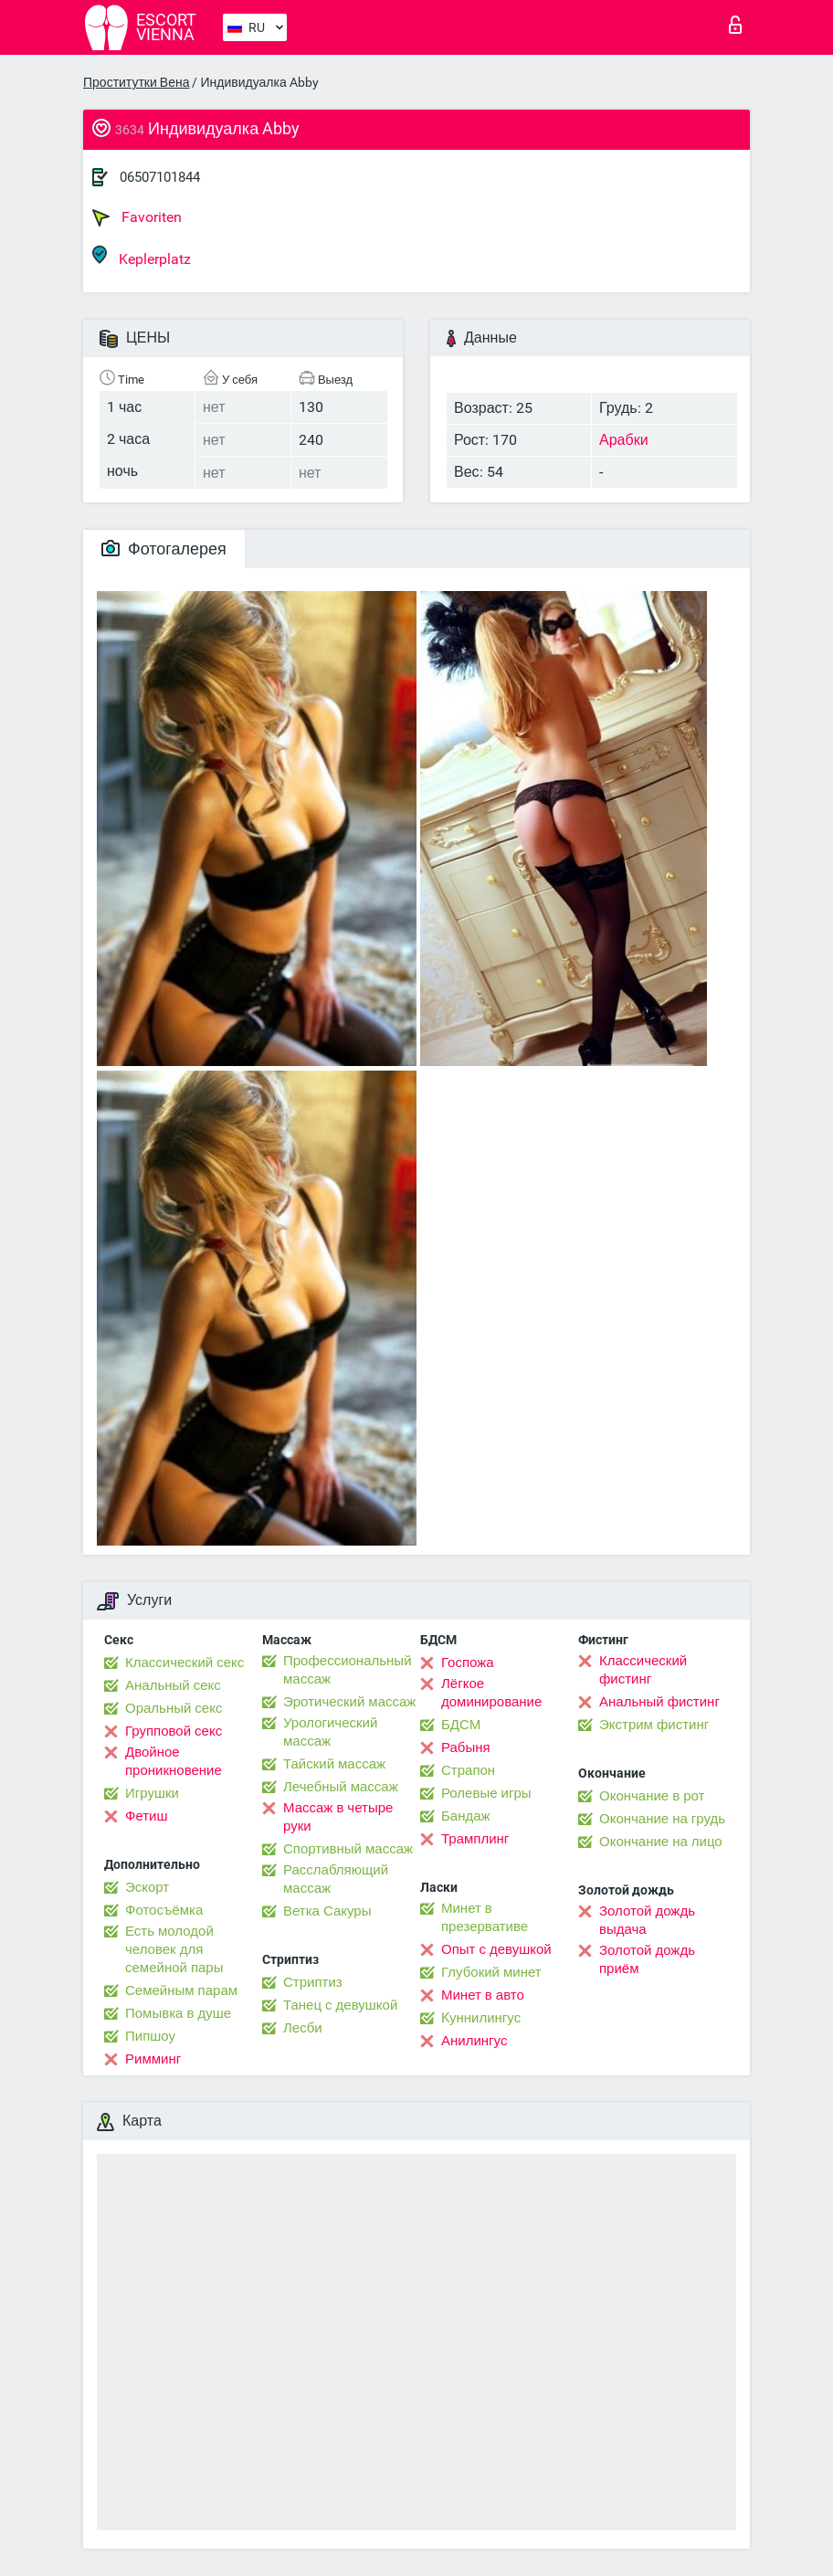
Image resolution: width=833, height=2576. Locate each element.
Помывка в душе (178, 2013)
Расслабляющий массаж (335, 1879)
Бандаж (465, 1816)
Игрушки (152, 1793)
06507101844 (160, 177)
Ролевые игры (486, 1793)
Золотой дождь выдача (647, 1920)
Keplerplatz (141, 256)
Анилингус (474, 2040)
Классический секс (184, 1662)
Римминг (153, 2059)
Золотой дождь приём (647, 1959)
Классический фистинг (643, 1669)
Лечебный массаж (340, 1787)
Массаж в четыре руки (338, 1817)
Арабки (623, 440)
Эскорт (147, 1887)
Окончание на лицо (660, 1841)
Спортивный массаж (348, 1849)
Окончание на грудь (662, 1819)
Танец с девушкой (340, 2005)
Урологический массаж (330, 1732)
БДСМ (460, 1724)
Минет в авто (482, 1995)
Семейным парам (181, 1990)
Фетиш (146, 1816)
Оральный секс (173, 1708)
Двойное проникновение (173, 1761)
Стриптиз (313, 1982)
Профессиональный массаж (347, 1669)
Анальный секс (173, 1685)
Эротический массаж (349, 1702)
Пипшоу (150, 2036)
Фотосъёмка (164, 1910)
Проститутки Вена (136, 82)
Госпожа (467, 1662)
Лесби (302, 2028)
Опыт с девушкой (496, 1949)
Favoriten (137, 217)
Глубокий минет (491, 1972)
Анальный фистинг (659, 1702)
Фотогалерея (164, 548)
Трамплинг (475, 1839)
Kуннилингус (481, 2018)
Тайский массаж (334, 1764)
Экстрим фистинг (654, 1724)
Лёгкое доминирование (491, 1692)
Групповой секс (173, 1731)
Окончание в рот (651, 1796)
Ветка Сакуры (327, 1911)
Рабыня (465, 1747)
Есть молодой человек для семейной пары (174, 1949)
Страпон (468, 1770)
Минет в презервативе (484, 1917)
